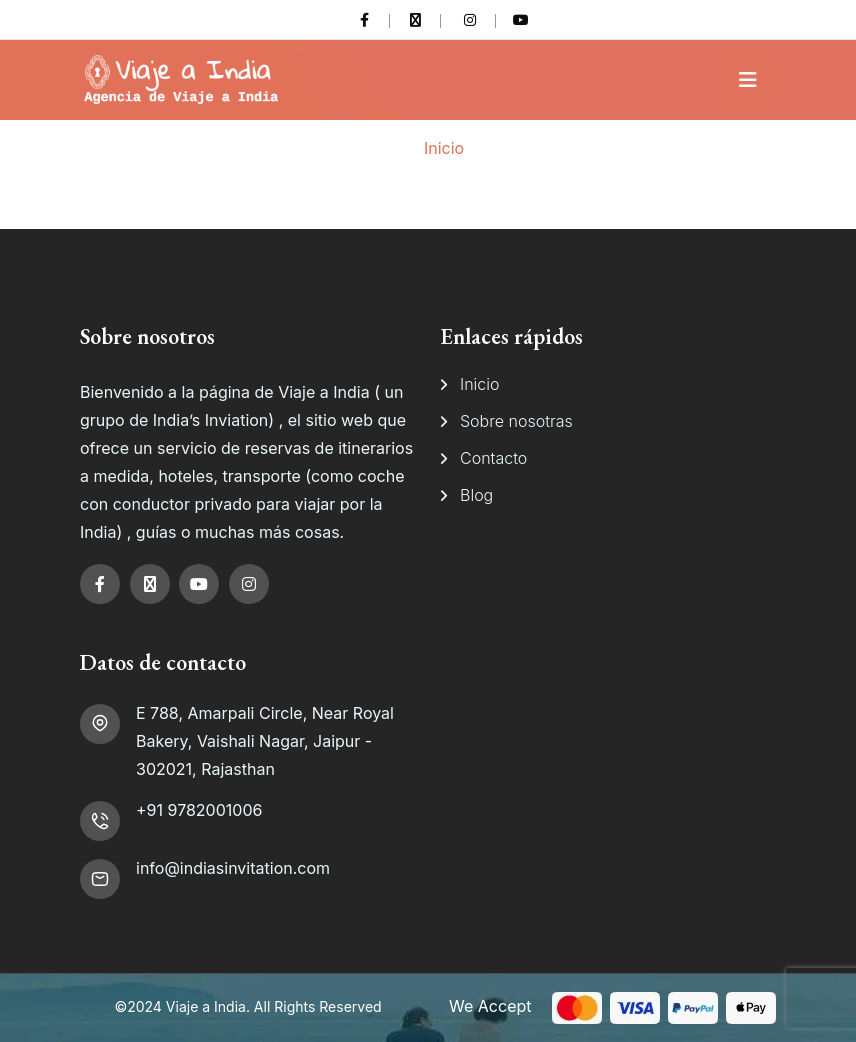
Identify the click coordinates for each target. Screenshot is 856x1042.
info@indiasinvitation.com (233, 868)
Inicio (444, 148)
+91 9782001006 (199, 810)
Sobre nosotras (516, 421)
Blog (476, 495)
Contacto (493, 458)
